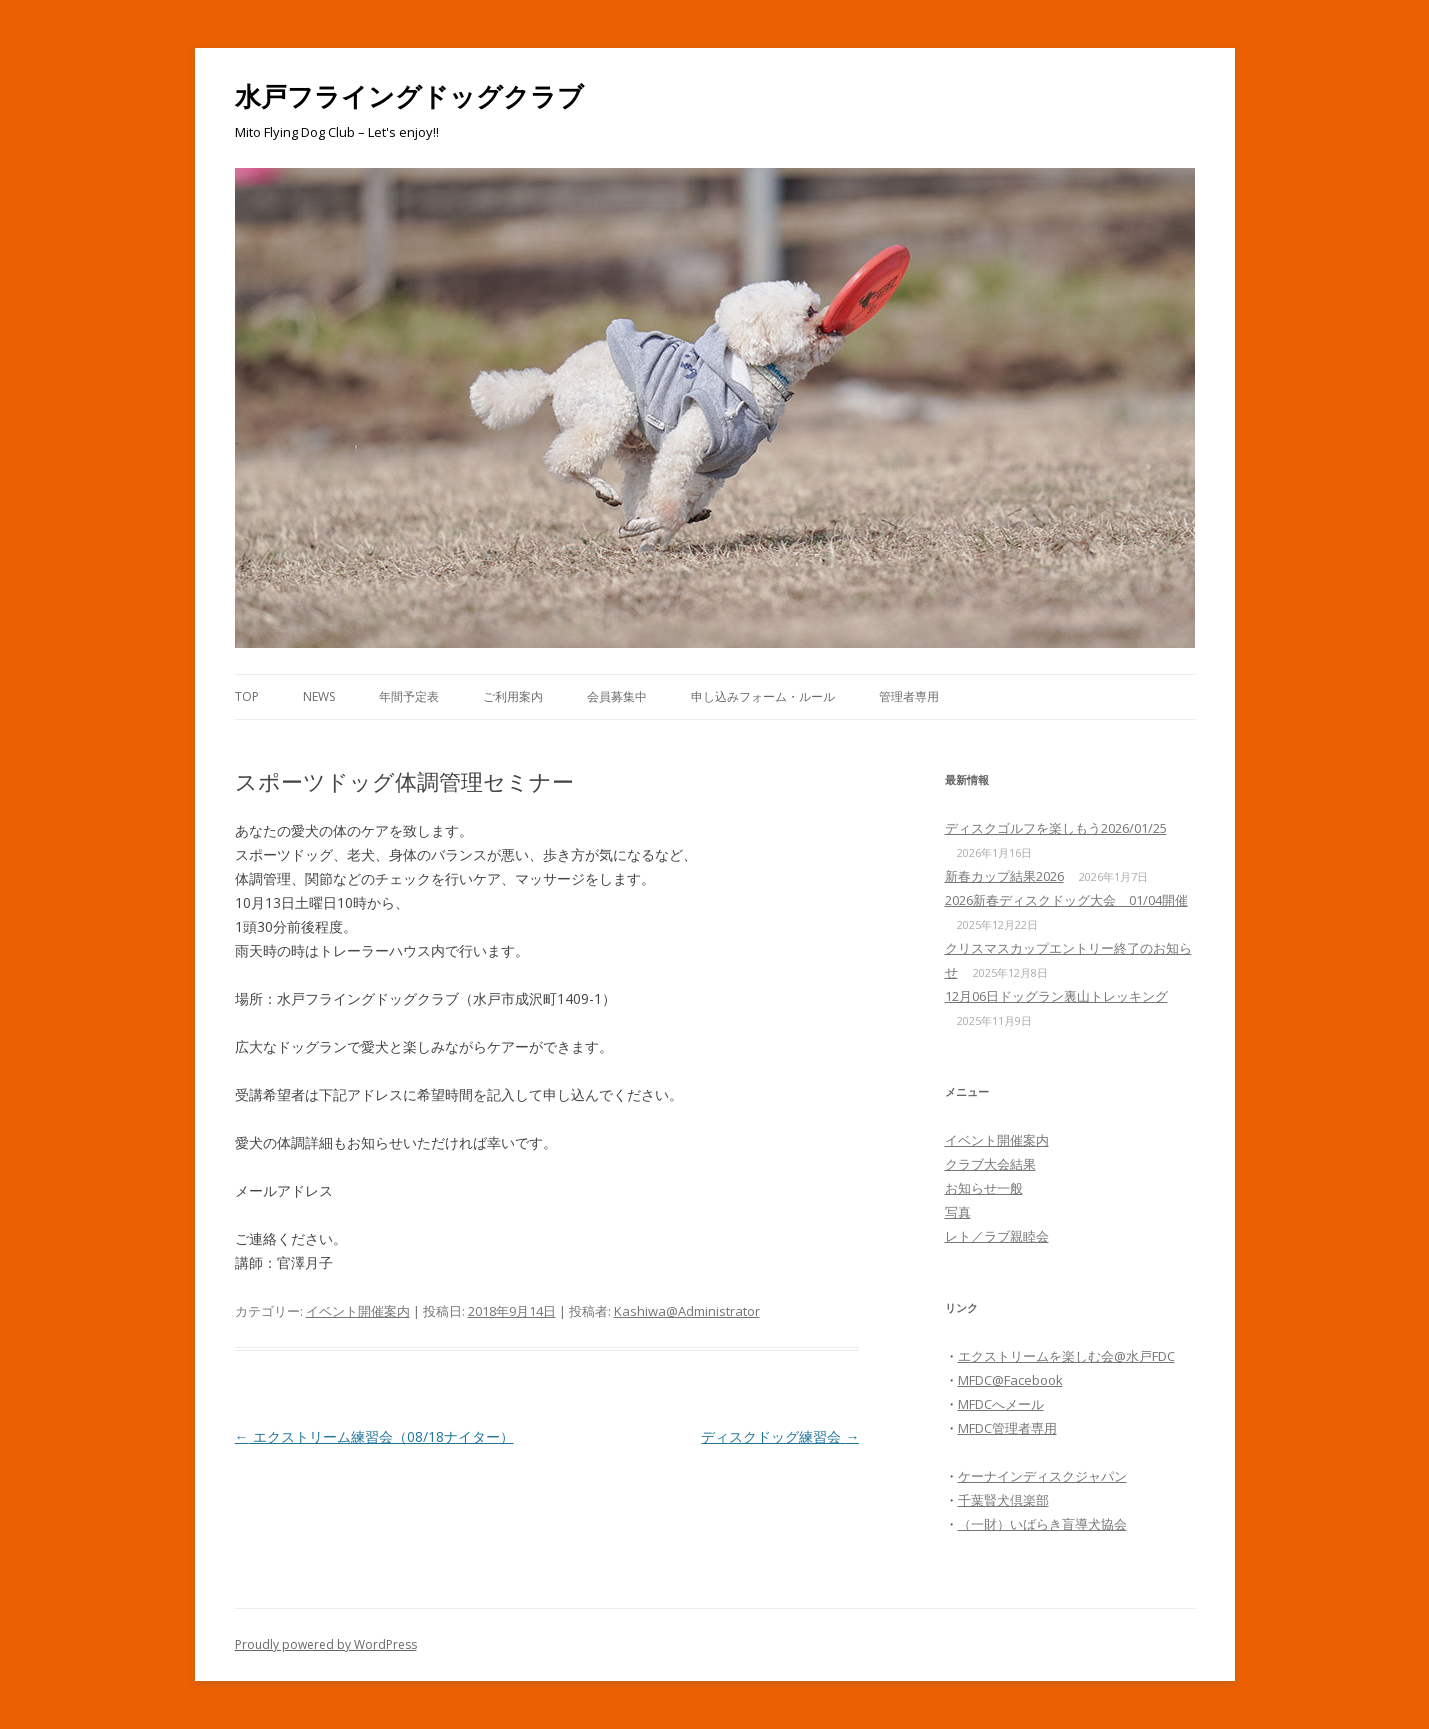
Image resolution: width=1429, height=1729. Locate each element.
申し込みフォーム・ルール (763, 696)
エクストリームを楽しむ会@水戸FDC (1066, 1356)
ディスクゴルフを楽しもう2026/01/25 (1056, 828)
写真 (958, 1212)
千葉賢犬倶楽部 (1003, 1500)
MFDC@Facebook (1010, 1380)
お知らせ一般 (984, 1188)
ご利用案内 (513, 696)
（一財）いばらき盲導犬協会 (1042, 1524)
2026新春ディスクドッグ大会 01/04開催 (1066, 900)
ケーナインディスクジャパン (1042, 1476)
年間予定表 (409, 696)
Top (247, 696)
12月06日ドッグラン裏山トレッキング (1056, 996)
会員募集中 (617, 696)
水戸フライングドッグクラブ (409, 96)
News (319, 696)
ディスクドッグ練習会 (780, 1436)
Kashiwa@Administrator (687, 1311)
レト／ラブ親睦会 (997, 1236)
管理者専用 (909, 696)
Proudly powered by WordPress (326, 1644)
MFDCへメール (1001, 1404)
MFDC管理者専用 (1007, 1428)
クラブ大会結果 (990, 1164)
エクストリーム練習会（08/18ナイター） (374, 1436)
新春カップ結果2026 (1004, 876)
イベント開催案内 (358, 1311)
